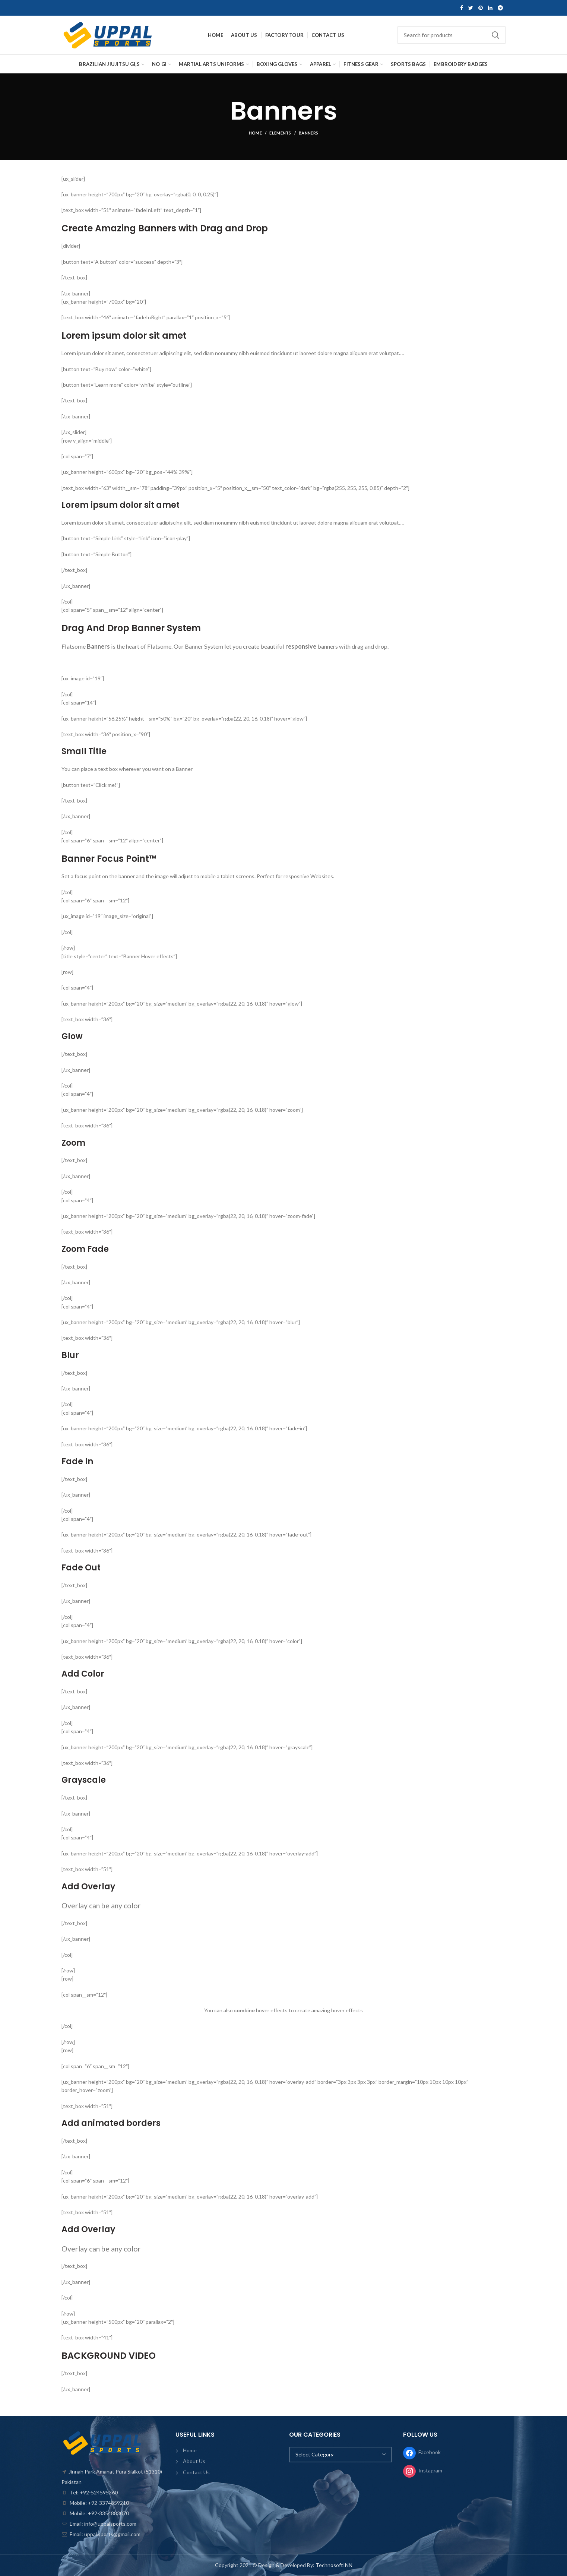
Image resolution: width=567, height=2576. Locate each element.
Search (495, 35)
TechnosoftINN (334, 2565)
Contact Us (196, 2472)
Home (255, 132)
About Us (194, 2461)
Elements (280, 132)
